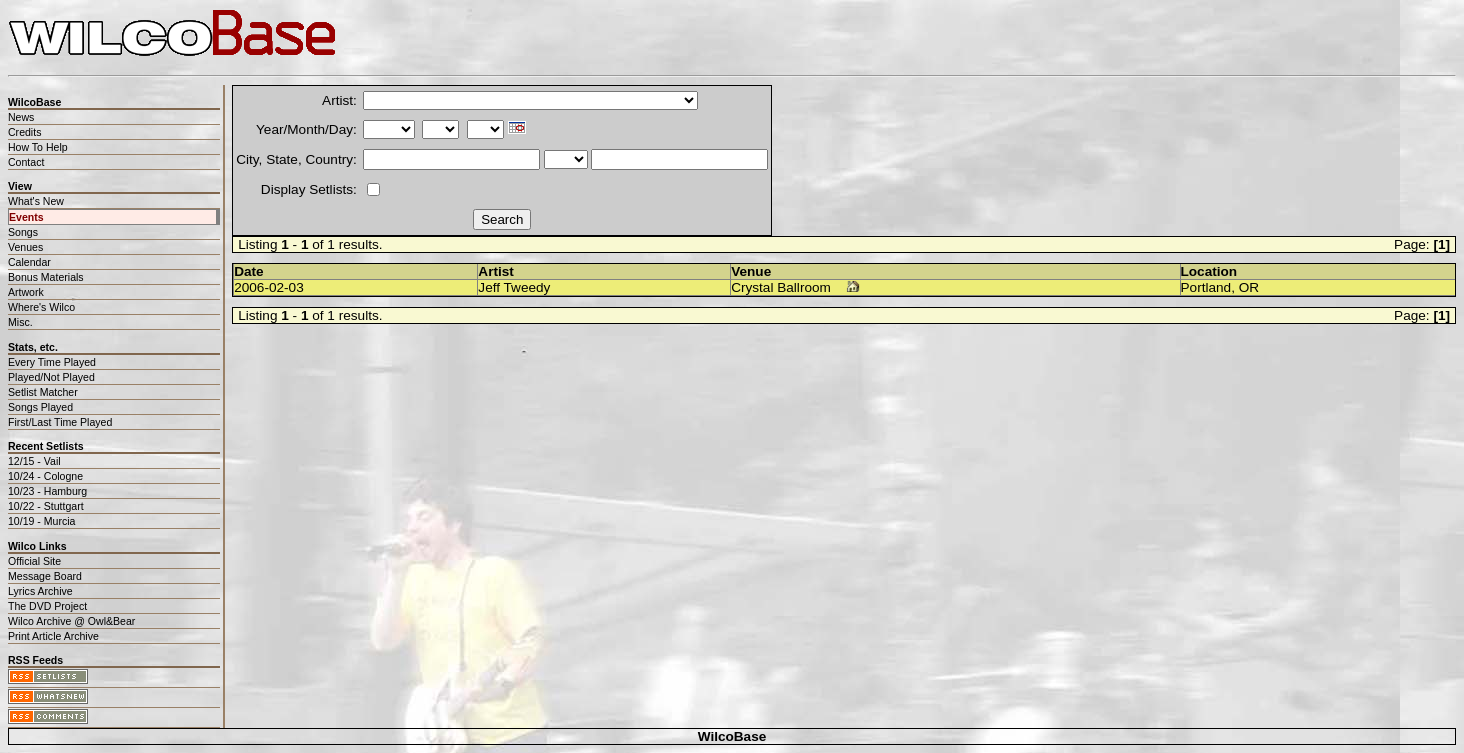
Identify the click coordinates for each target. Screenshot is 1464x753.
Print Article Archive (53, 636)
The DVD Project (47, 606)
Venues (25, 247)
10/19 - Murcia (41, 521)
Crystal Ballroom (781, 287)
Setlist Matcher (43, 392)
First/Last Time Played (60, 422)
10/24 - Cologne (45, 476)
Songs (23, 232)
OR (1249, 287)
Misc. (20, 322)
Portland (1206, 287)
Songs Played (40, 407)
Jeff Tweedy (514, 287)
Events (26, 217)
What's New (36, 201)
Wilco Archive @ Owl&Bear (71, 621)
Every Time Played (52, 362)
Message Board (45, 576)
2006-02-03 (269, 287)
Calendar (29, 262)
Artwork (26, 292)
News (21, 117)
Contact (26, 162)
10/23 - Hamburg (47, 491)
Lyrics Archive (40, 591)
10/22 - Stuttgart (46, 506)
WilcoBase (732, 736)
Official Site (34, 561)
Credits (24, 132)
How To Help (38, 147)
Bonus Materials (46, 277)
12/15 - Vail (34, 461)
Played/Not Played (51, 377)
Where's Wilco (41, 307)
